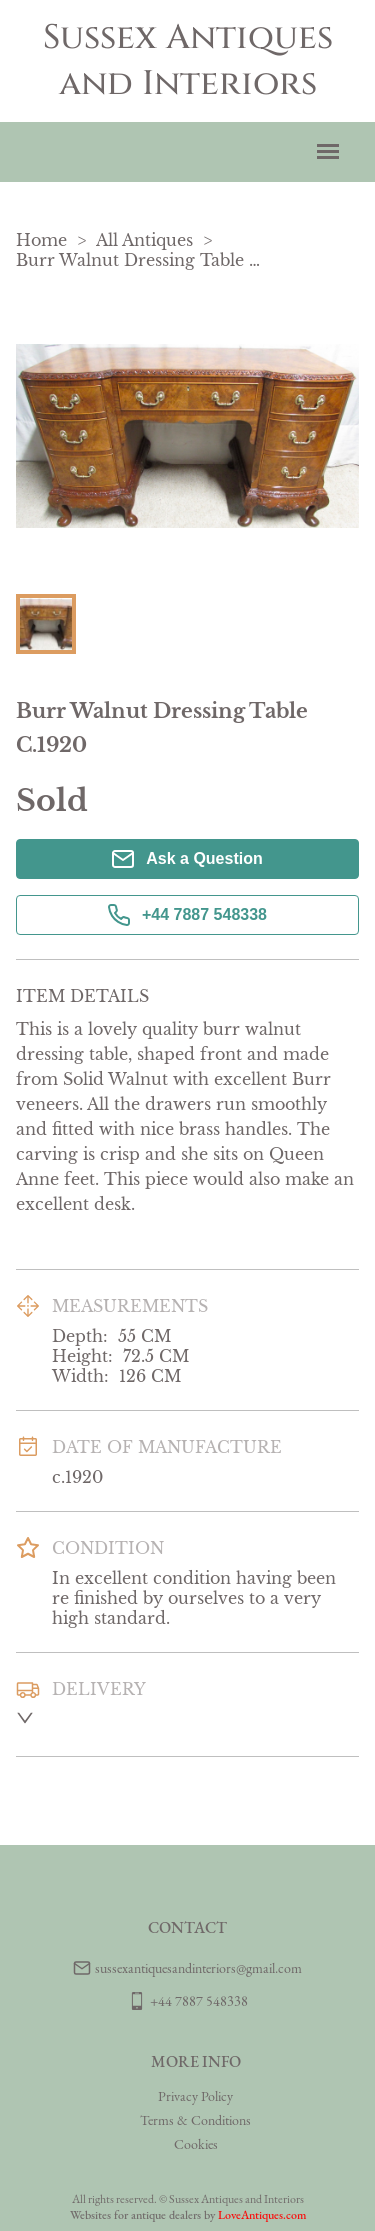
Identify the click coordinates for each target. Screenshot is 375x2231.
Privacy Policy (195, 2096)
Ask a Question (187, 859)
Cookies (196, 2144)
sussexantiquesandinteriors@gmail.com (198, 1968)
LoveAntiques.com (262, 2215)
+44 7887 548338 (187, 915)
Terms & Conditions (195, 2120)
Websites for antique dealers (135, 2215)
